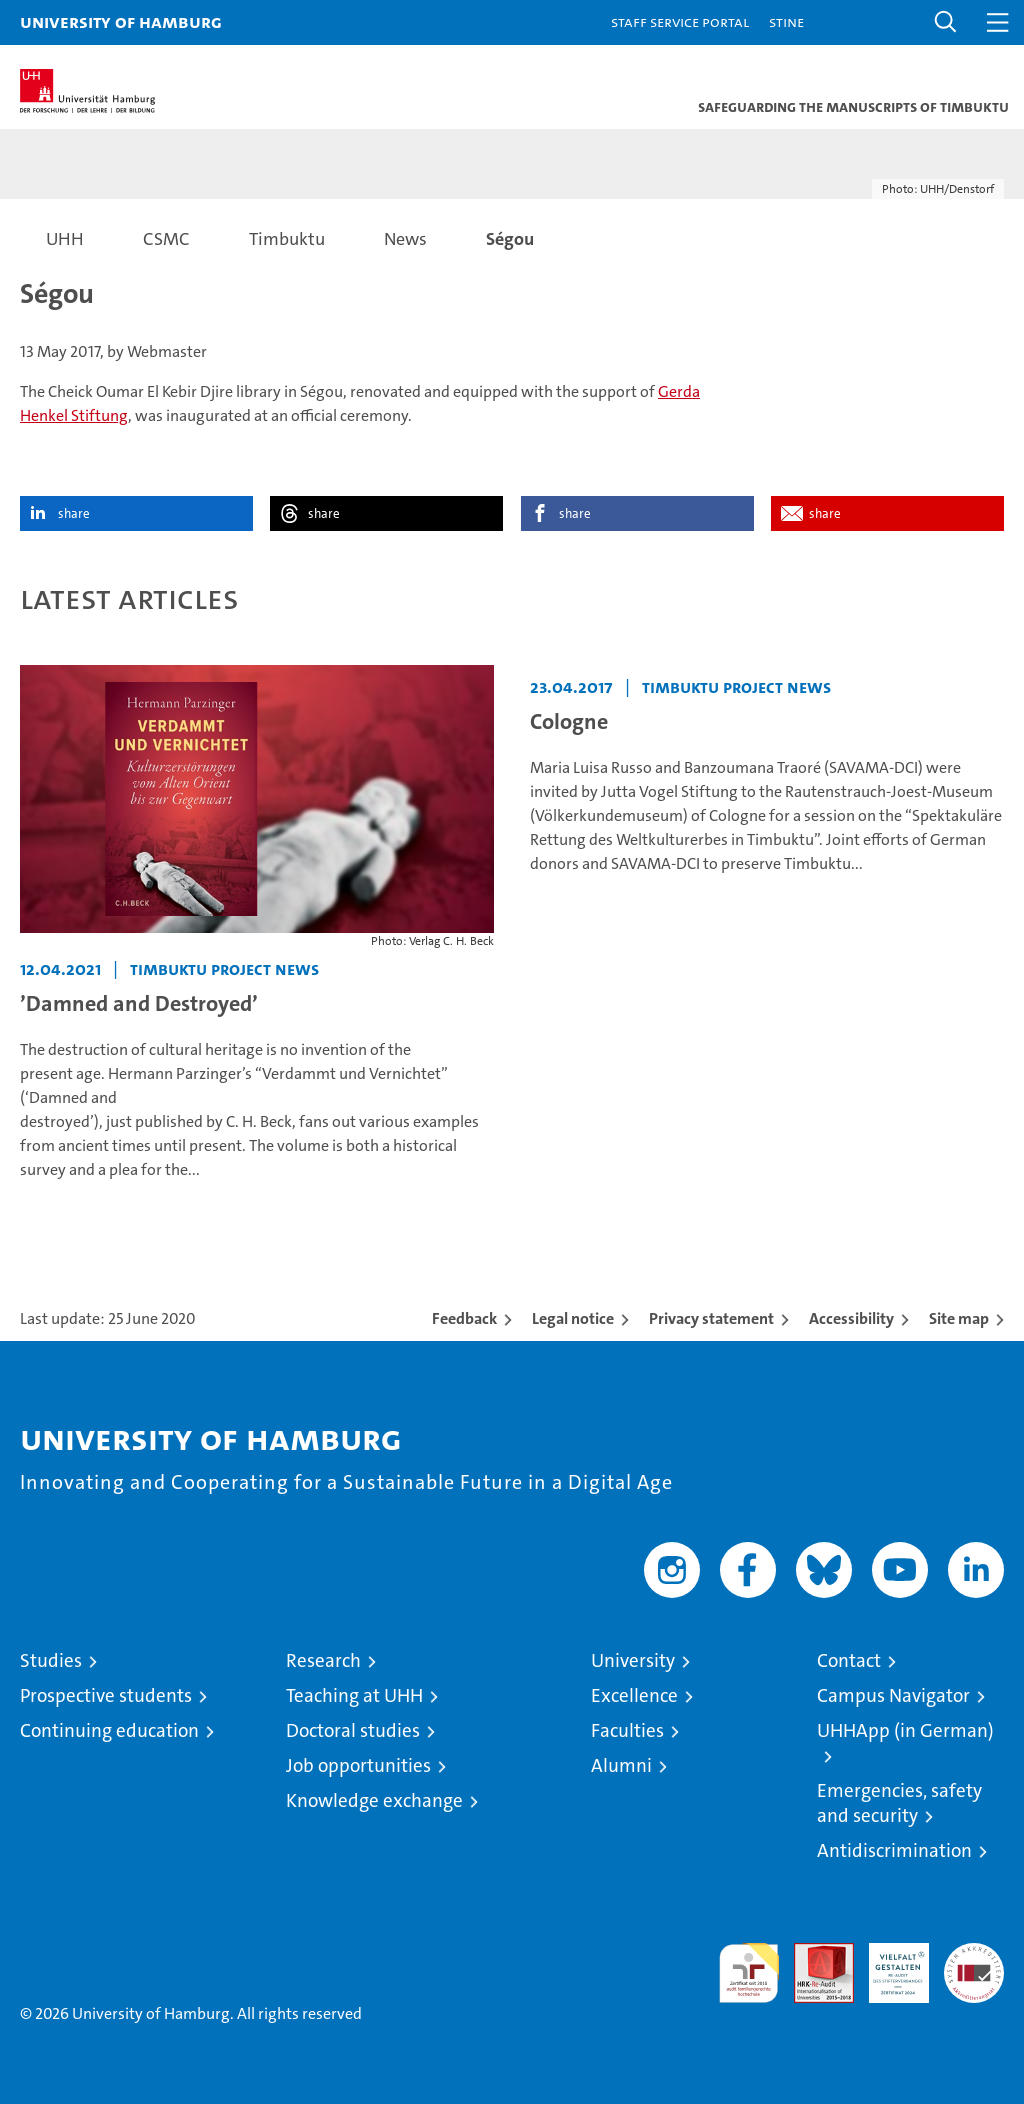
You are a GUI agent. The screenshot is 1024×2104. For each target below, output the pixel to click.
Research (323, 1660)
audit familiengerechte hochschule (749, 1973)
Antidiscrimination (894, 1850)
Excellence (634, 1695)
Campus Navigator (893, 1695)
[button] (946, 22)
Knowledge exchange (374, 1800)
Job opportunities (358, 1765)
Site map (959, 1318)
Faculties (627, 1730)
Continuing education (109, 1730)
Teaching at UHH (354, 1695)
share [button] (74, 513)
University (633, 1660)
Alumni (621, 1765)
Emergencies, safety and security (899, 1803)
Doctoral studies (353, 1730)
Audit (813, 1953)
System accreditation (974, 1964)
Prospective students (106, 1695)
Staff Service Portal (680, 21)
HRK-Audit (888, 1964)
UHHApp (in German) (905, 1730)
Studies (51, 1660)
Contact (849, 1660)
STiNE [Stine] (786, 21)
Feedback (464, 1318)
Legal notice (573, 1318)
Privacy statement (711, 1318)
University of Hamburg (121, 21)
